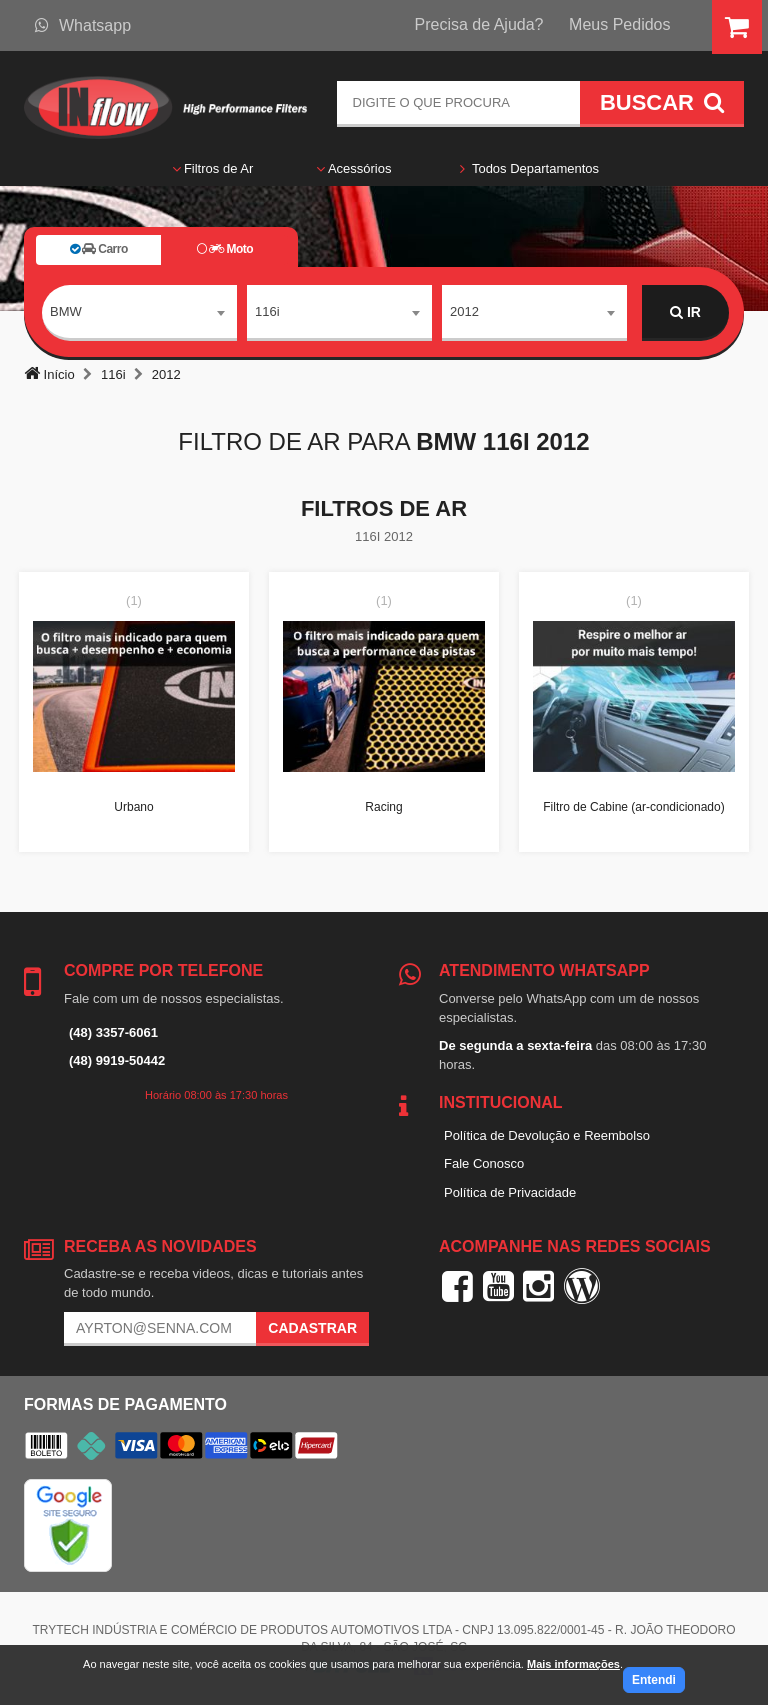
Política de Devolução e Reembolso (547, 1135)
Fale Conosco (484, 1163)
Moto (225, 249)
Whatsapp (83, 25)
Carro (99, 249)
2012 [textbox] (464, 311)
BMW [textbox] (66, 311)
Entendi (654, 1680)
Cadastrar (312, 1328)
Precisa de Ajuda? (479, 24)
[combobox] (139, 313)
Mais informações (573, 1664)
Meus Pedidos (619, 24)
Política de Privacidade (510, 1192)
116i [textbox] (267, 311)
